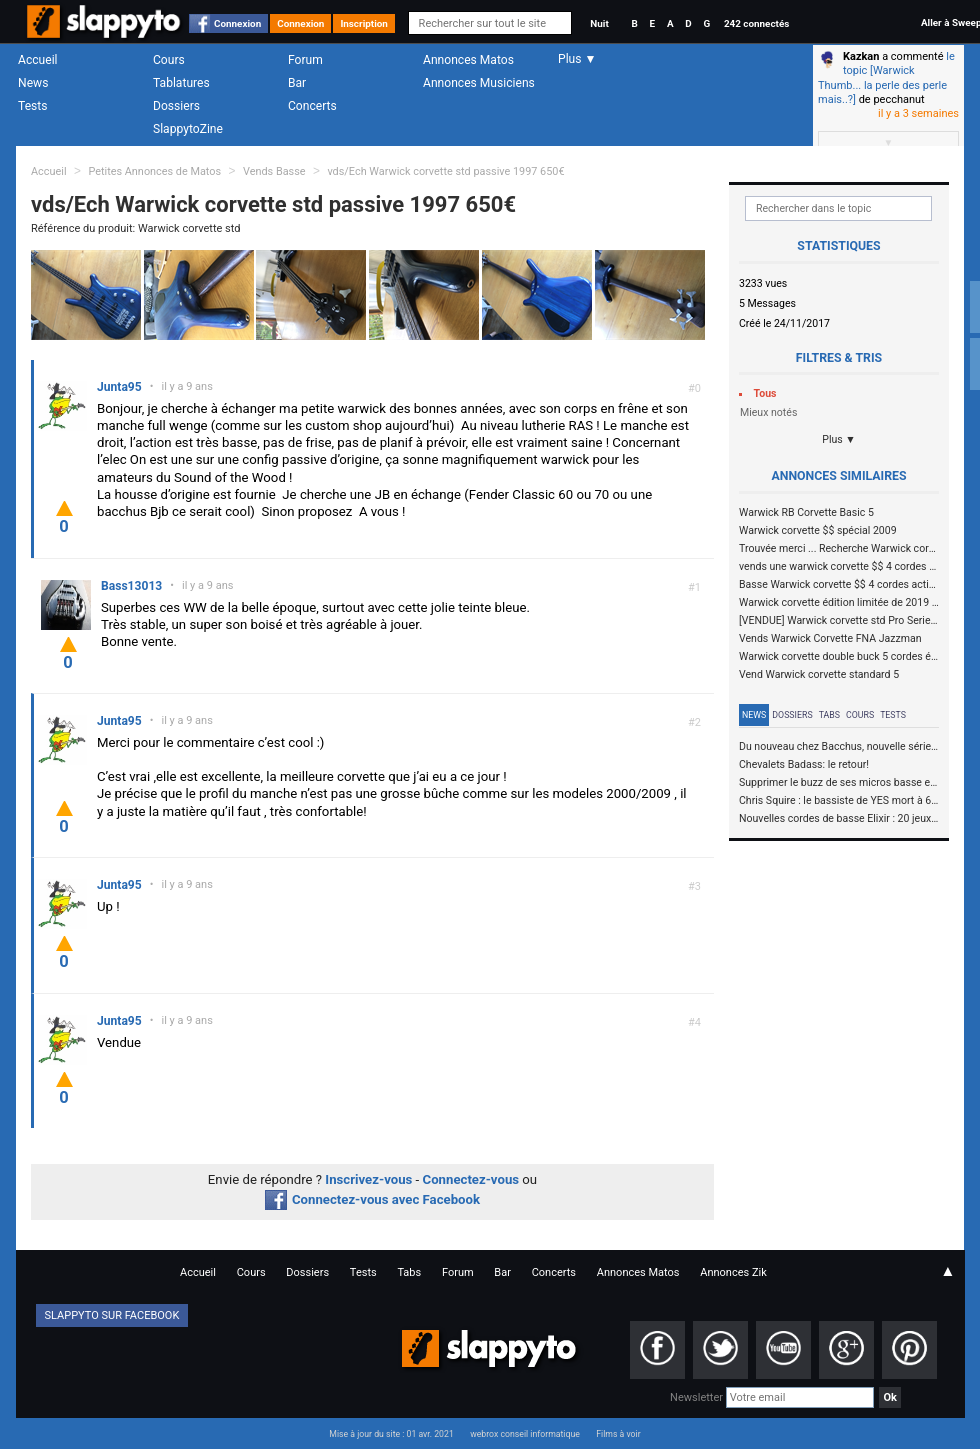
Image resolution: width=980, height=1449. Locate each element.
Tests (32, 106)
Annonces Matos (468, 60)
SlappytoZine (188, 129)
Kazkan (861, 56)
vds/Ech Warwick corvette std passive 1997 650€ (445, 171)
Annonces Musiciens (479, 83)
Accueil (38, 60)
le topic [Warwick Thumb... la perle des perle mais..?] (886, 78)
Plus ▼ (839, 439)
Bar (297, 83)
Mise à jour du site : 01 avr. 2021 (391, 1434)
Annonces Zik (733, 1272)
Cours (169, 60)
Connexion (237, 23)
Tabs (829, 715)
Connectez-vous (471, 1179)
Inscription (364, 23)
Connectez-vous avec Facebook (372, 1199)
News (33, 83)
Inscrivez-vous (368, 1179)
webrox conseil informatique (525, 1434)
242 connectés (756, 23)
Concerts (312, 106)
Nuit (599, 23)
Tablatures (181, 83)
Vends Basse (274, 171)
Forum (305, 60)
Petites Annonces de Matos (154, 171)
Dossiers (176, 106)
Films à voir (618, 1434)
